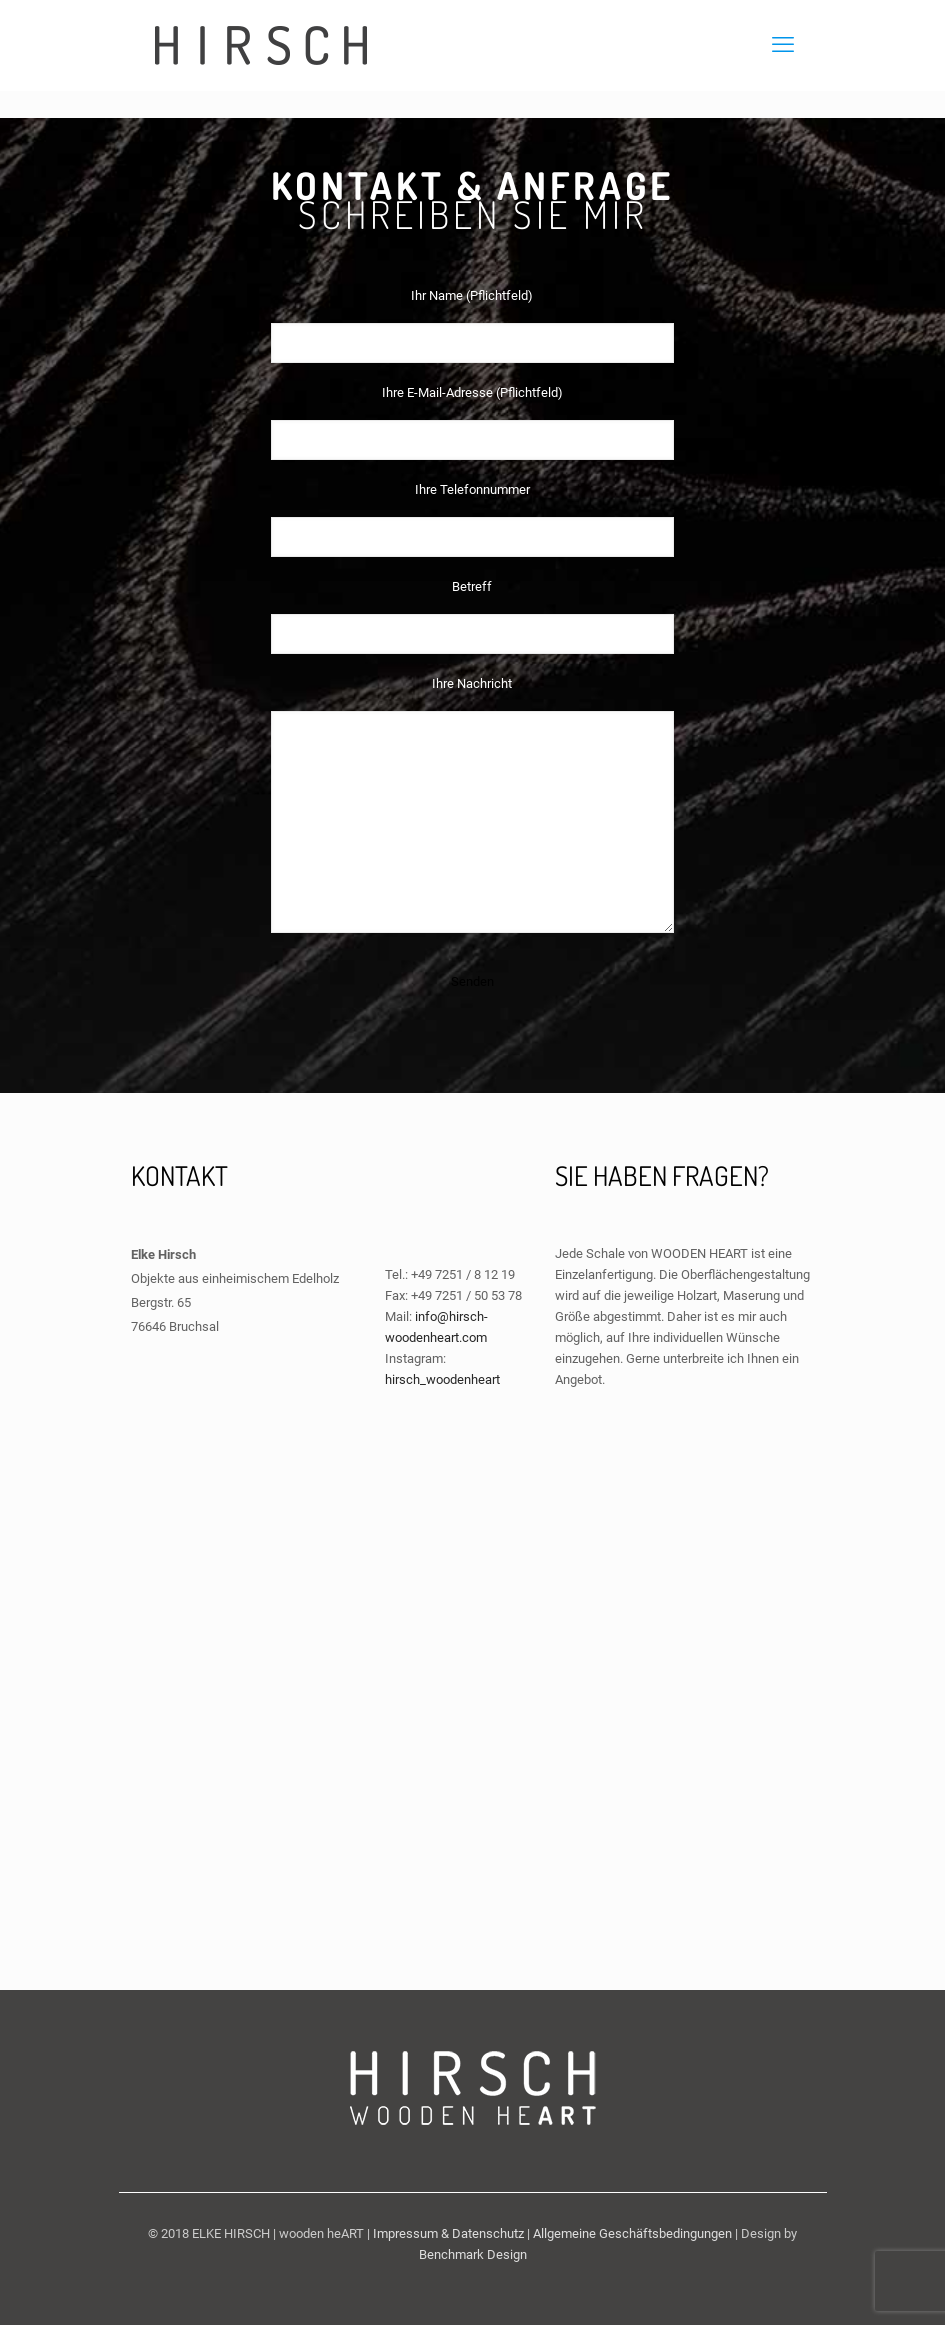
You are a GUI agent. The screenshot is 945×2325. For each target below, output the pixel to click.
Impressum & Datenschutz (448, 2233)
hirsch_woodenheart (442, 1379)
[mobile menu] (783, 45)
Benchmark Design (473, 2254)
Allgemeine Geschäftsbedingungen (632, 2233)
